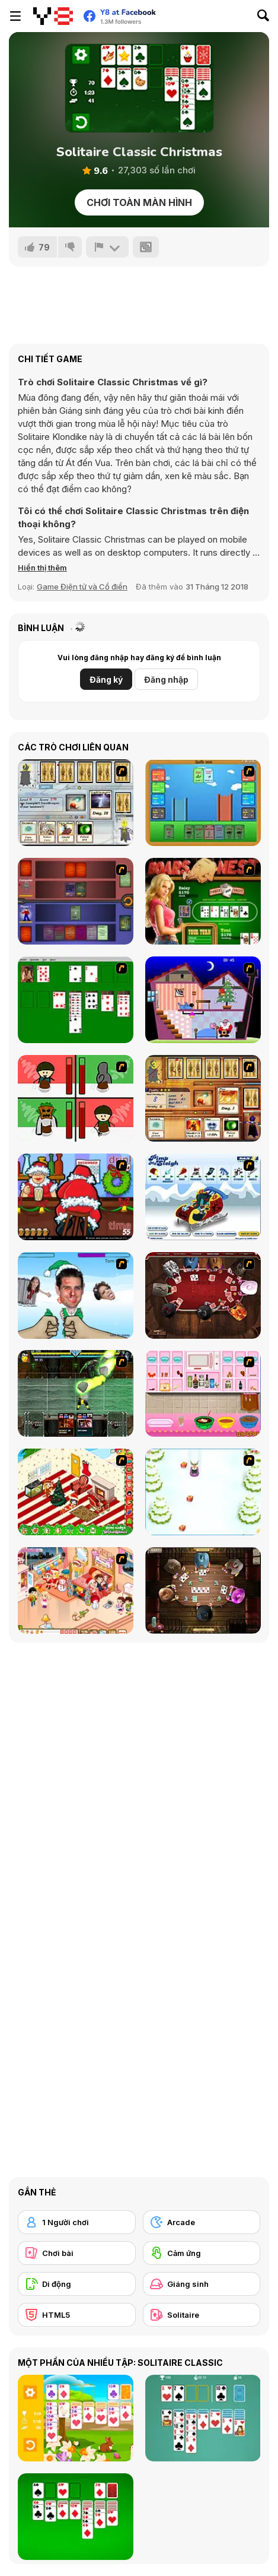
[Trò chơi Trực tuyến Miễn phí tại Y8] (53, 16)
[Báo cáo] (107, 247)
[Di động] (77, 2284)
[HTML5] (77, 2315)
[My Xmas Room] (75, 1492)
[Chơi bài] (77, 2253)
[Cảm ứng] (202, 2253)
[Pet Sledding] (203, 1492)
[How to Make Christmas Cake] (203, 1393)
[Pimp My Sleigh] (203, 1197)
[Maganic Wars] (75, 802)
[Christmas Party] (75, 1197)
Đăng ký (106, 679)
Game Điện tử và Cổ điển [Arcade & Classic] (82, 586)
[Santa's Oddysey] (203, 999)
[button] (42, 567)
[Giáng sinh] (202, 2284)
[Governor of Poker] (203, 1295)
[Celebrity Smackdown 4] (75, 1295)
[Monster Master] (75, 901)
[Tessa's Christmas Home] (75, 1590)
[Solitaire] (75, 999)
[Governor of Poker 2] (203, 1590)
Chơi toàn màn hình (139, 202)
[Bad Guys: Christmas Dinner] (75, 1098)
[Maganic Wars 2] (203, 1098)
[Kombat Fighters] (75, 1393)
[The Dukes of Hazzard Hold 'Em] (203, 901)
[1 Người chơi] (77, 2222)
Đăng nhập (166, 679)
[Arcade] (202, 2222)
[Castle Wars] (203, 802)
